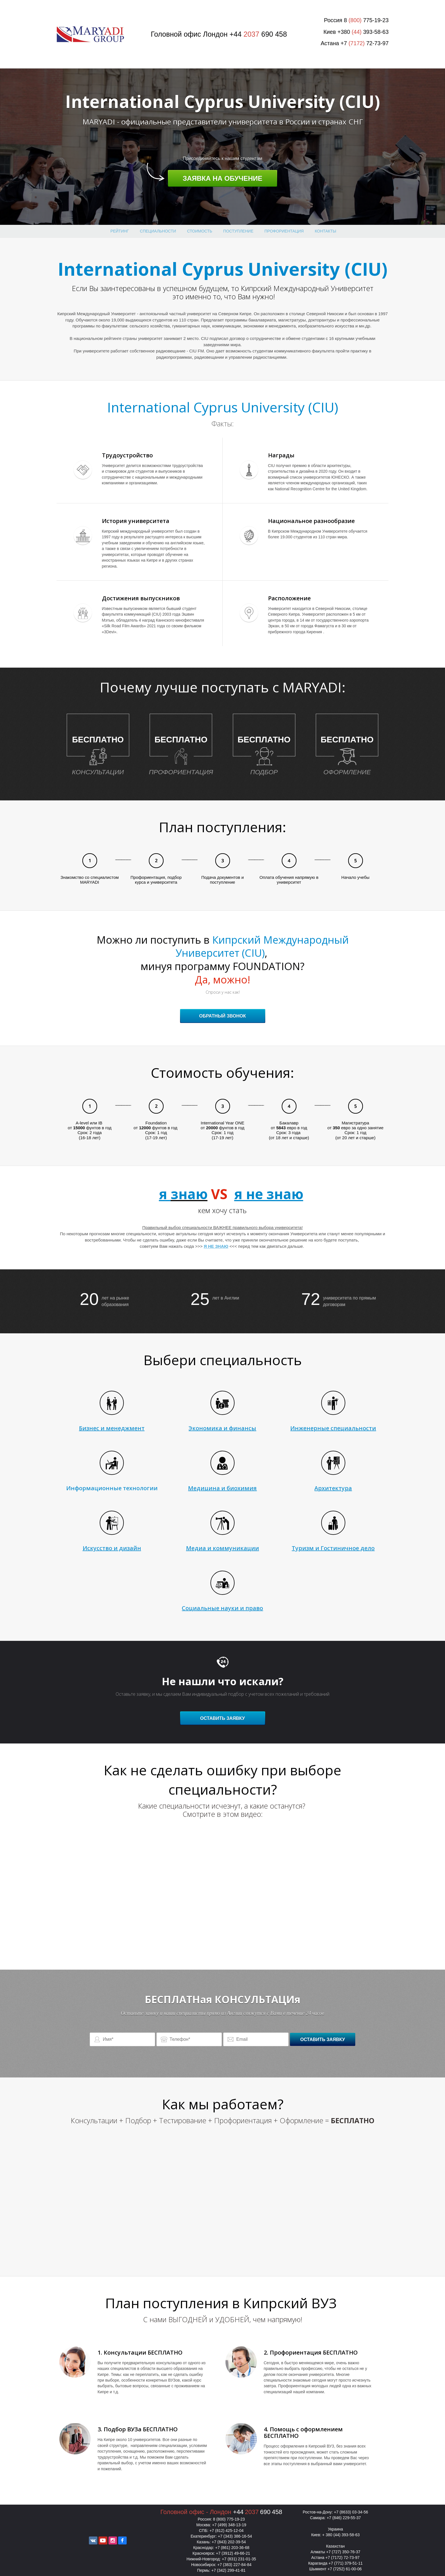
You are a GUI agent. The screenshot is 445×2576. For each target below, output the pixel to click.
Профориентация (284, 231)
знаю (189, 1194)
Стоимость (199, 231)
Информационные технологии (112, 1488)
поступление (238, 231)
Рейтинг (119, 231)
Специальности (158, 231)
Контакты (325, 231)
